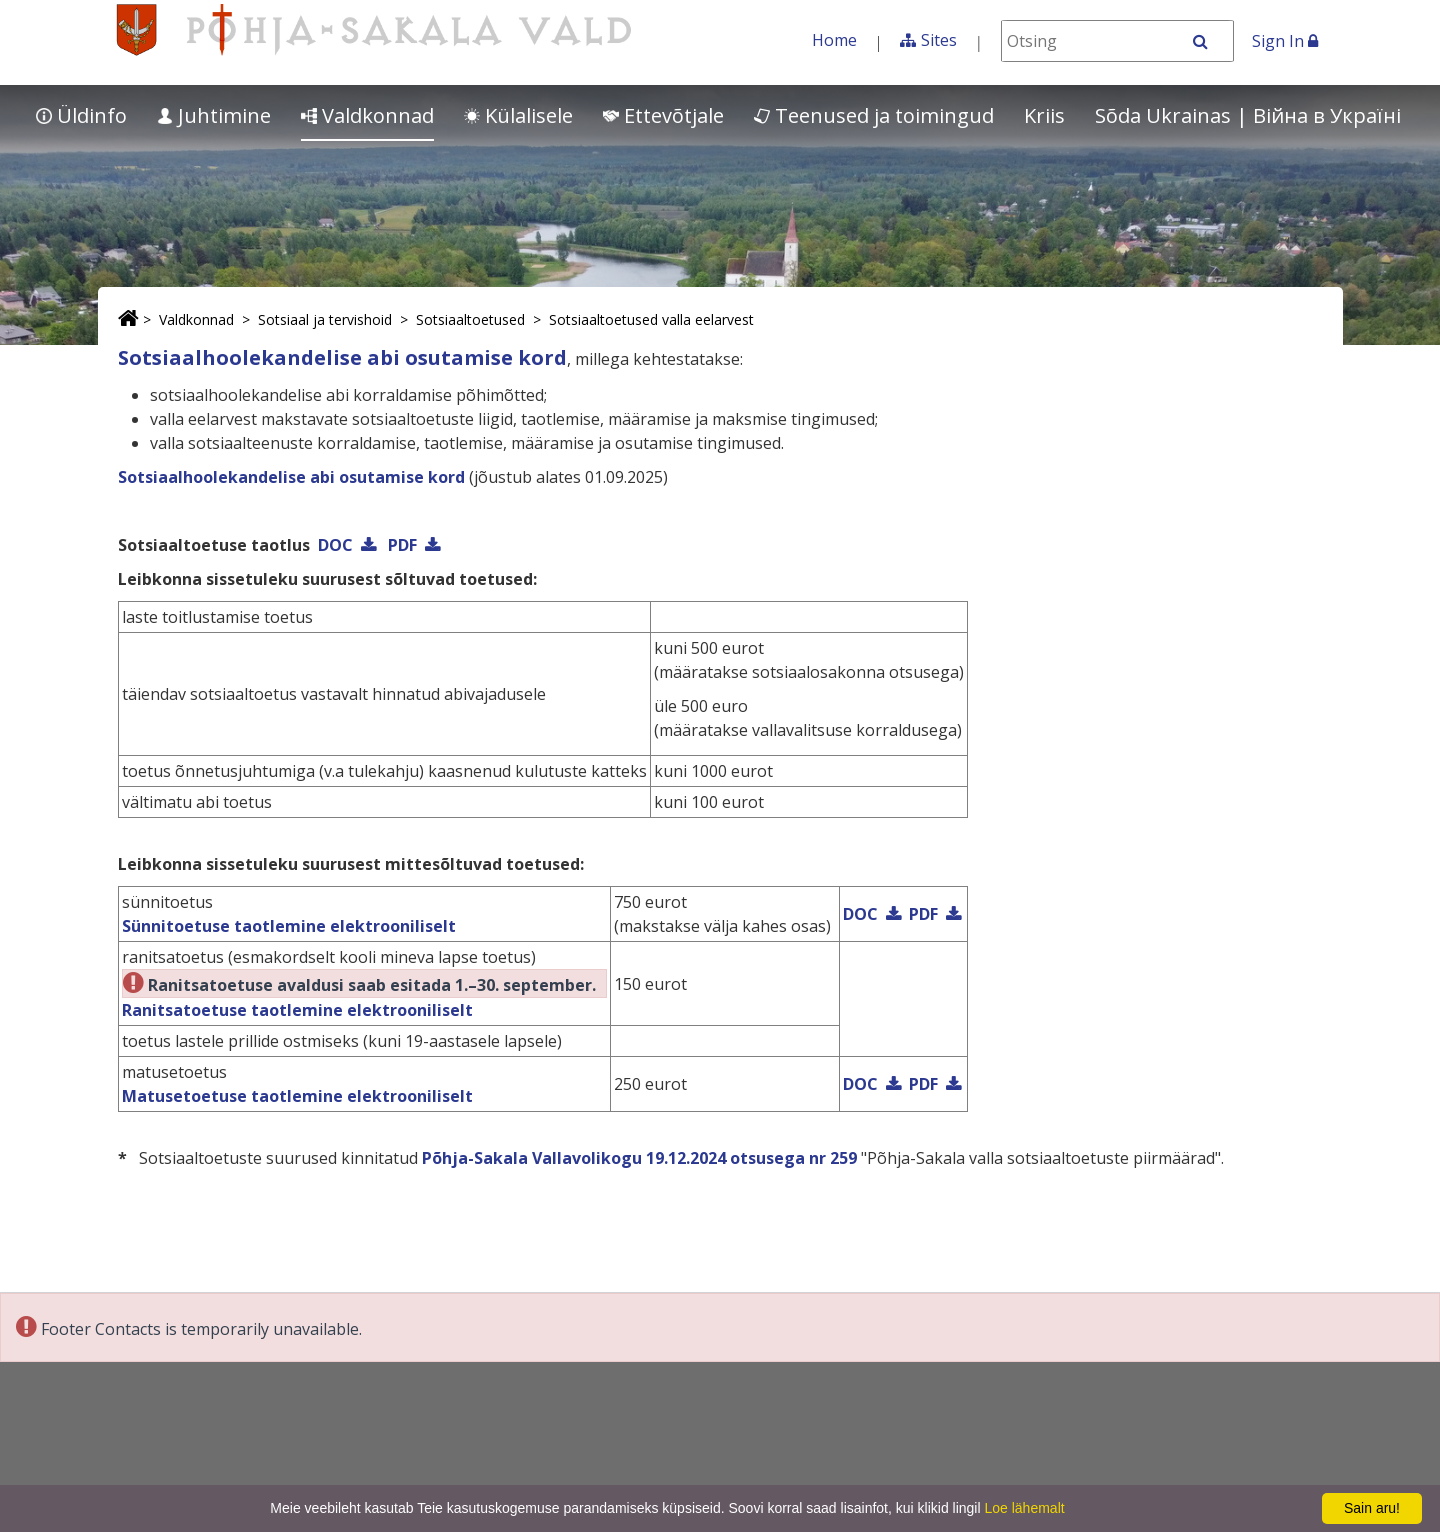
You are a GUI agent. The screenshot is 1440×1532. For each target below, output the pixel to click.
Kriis (1044, 115)
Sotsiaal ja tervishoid (325, 319)
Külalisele (518, 115)
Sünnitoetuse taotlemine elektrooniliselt (289, 926)
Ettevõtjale (663, 115)
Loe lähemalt (1024, 1508)
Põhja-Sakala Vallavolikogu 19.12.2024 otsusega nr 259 (639, 1158)
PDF (402, 545)
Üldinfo (81, 115)
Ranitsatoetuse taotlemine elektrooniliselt (297, 1010)
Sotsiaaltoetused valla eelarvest (651, 319)
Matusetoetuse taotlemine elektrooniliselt (297, 1096)
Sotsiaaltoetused (470, 319)
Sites (939, 40)
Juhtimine (214, 115)
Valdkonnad (367, 115)
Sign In (1285, 41)
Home (834, 40)
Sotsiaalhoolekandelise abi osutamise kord (291, 477)
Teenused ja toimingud (874, 115)
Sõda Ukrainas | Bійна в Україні (1248, 115)
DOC (335, 545)
